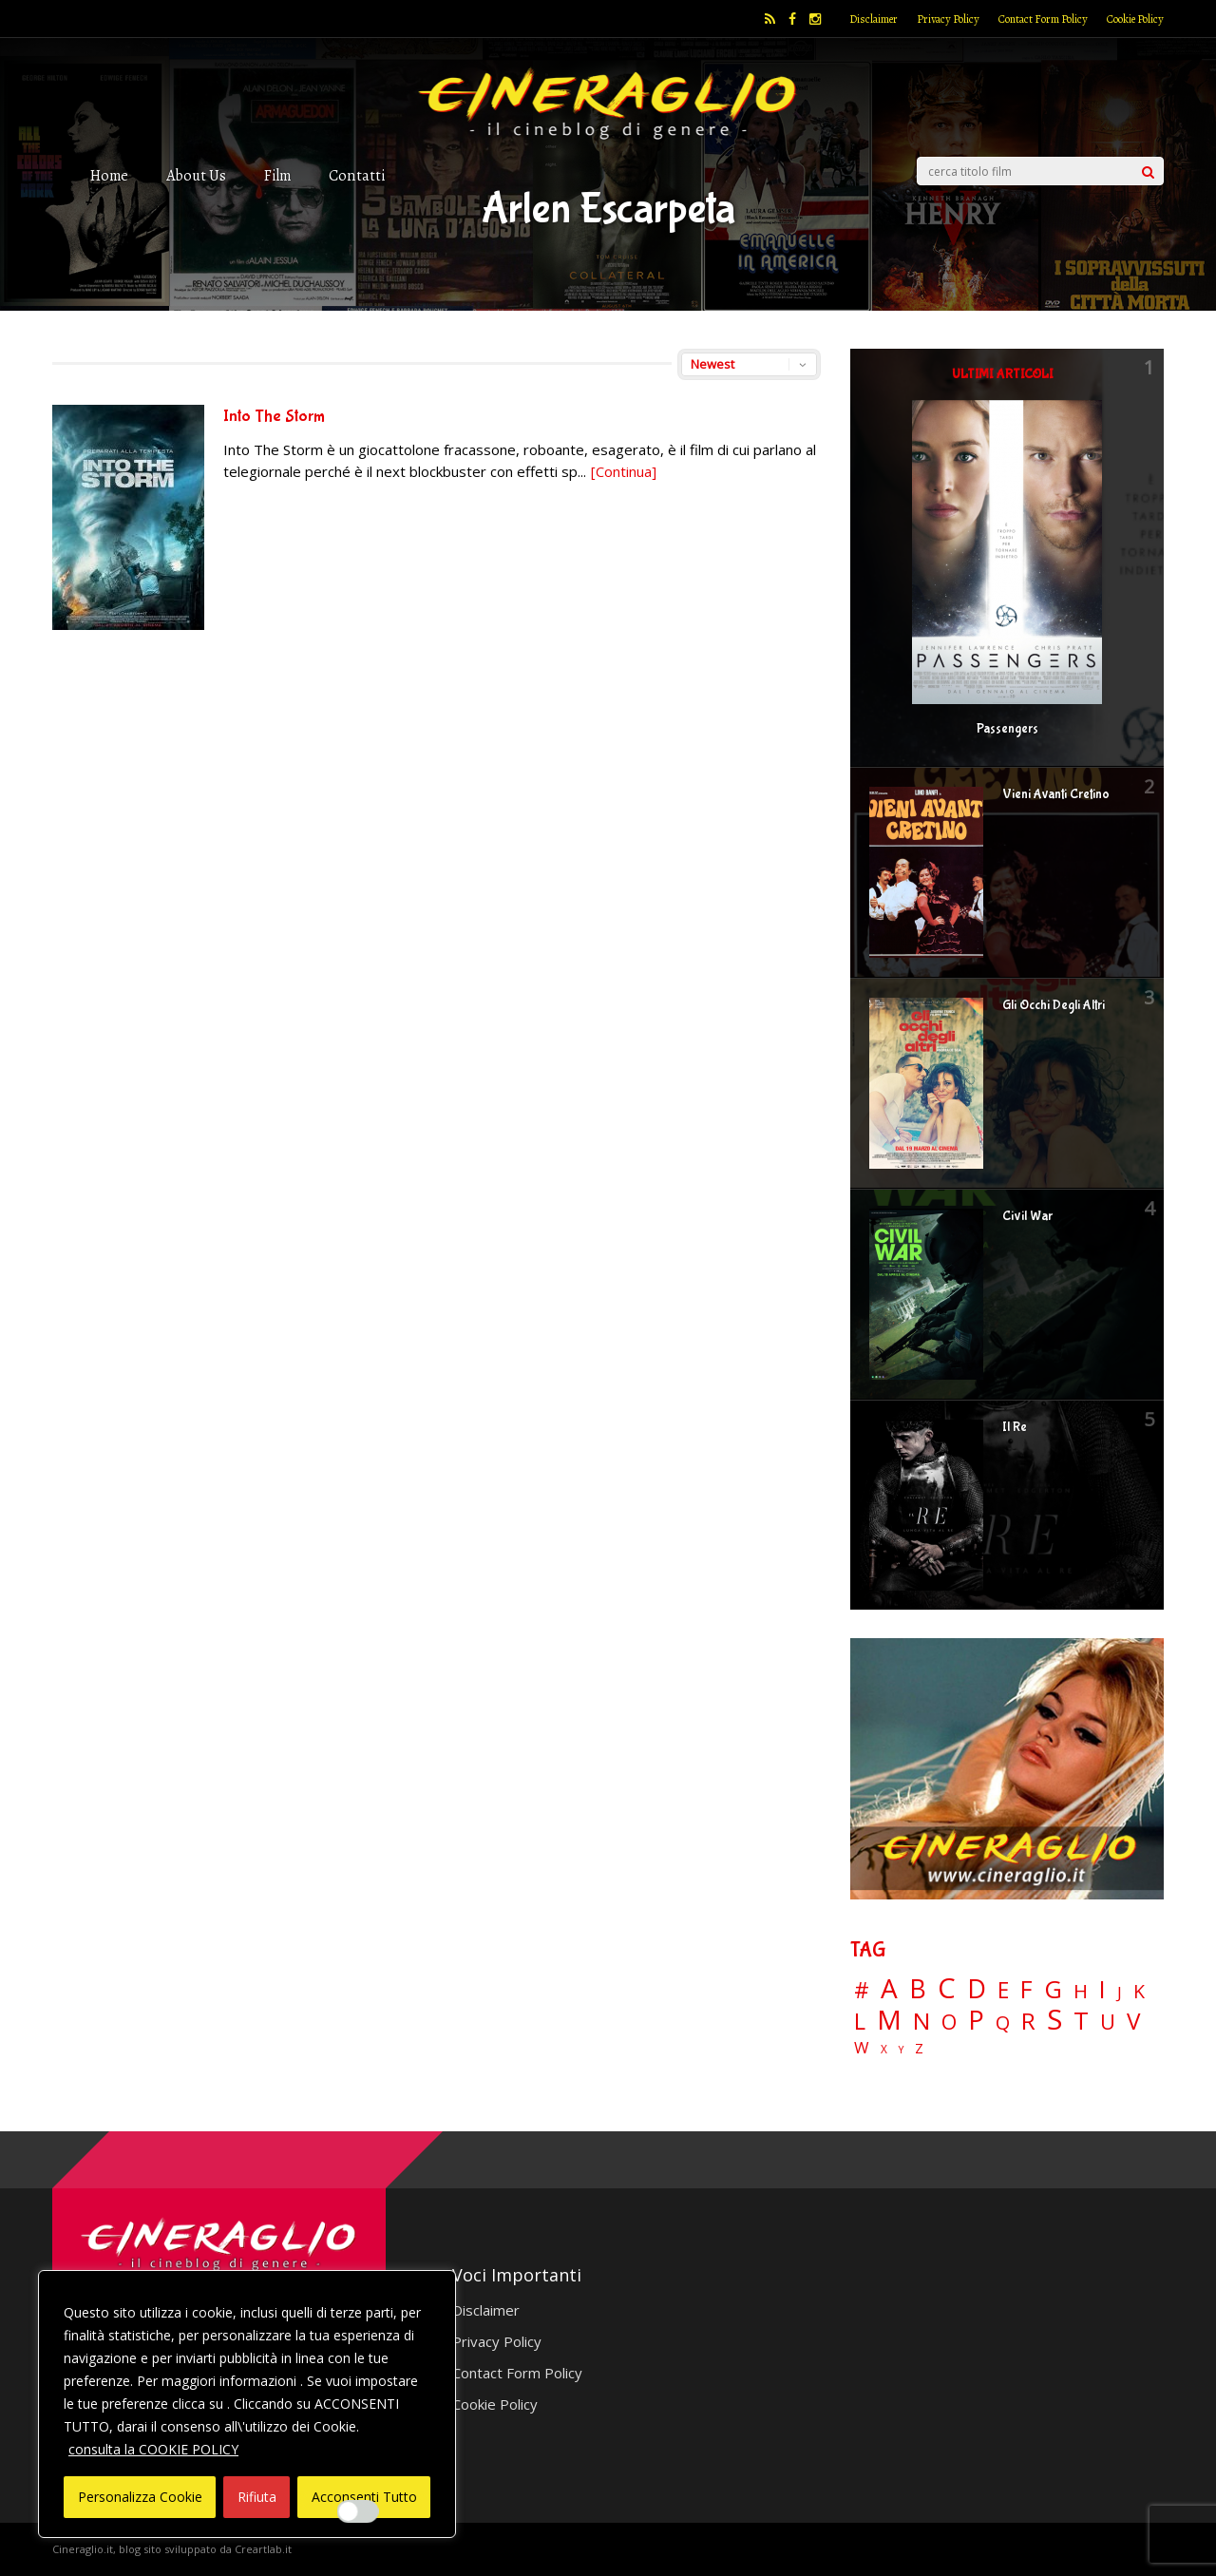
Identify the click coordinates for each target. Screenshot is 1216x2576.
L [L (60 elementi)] (859, 2021)
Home (109, 175)
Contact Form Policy (1043, 19)
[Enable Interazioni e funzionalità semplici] (358, 2511)
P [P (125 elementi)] (976, 2019)
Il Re (1014, 1427)
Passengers (1007, 728)
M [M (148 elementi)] (889, 2019)
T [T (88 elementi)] (1081, 2021)
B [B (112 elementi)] (917, 1989)
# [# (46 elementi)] (861, 1991)
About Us (196, 175)
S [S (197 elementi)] (1054, 2019)
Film (277, 175)
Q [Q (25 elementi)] (1003, 2022)
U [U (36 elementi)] (1107, 2022)
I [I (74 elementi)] (1102, 1989)
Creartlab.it (263, 2549)
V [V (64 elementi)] (1133, 2021)
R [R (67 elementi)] (1028, 2021)
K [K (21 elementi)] (1139, 1991)
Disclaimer (873, 19)
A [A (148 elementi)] (889, 1988)
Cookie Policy (1135, 19)
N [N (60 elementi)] (921, 2021)
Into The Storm (274, 417)
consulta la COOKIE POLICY (153, 2449)
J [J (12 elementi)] (1119, 1992)
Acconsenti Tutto (364, 2497)
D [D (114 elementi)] (976, 1989)
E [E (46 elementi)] (1003, 1991)
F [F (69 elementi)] (1026, 1990)
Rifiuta (257, 2497)
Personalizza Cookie (140, 2497)
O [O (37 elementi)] (949, 2022)
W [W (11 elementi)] (861, 2048)
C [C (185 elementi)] (947, 1988)
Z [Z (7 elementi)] (919, 2048)
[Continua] (623, 471)
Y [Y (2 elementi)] (901, 2050)
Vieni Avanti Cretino (1056, 794)
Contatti (357, 175)
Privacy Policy (948, 19)
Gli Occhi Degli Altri (1053, 1005)
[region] (247, 2404)
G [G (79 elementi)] (1053, 1989)
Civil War (1027, 1216)
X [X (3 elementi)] (884, 2049)
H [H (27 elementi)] (1081, 1991)
